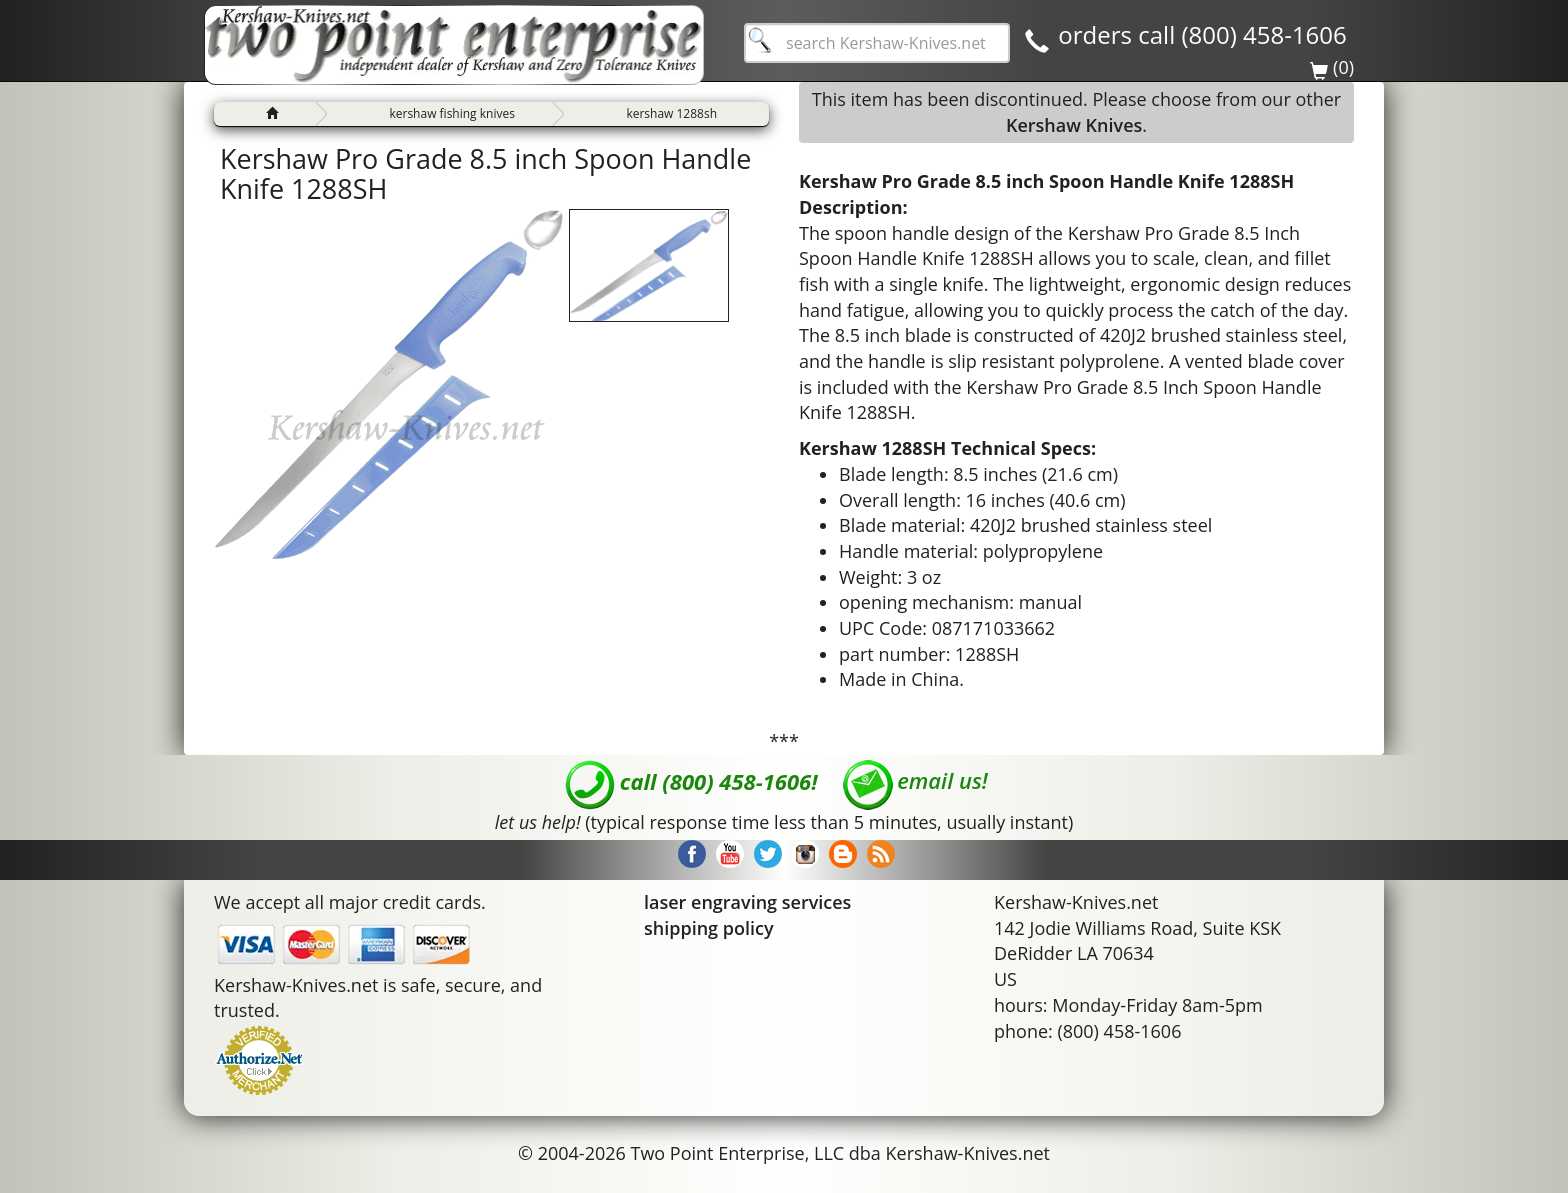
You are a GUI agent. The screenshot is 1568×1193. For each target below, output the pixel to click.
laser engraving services (747, 902)
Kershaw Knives (1074, 125)
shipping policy (709, 928)
